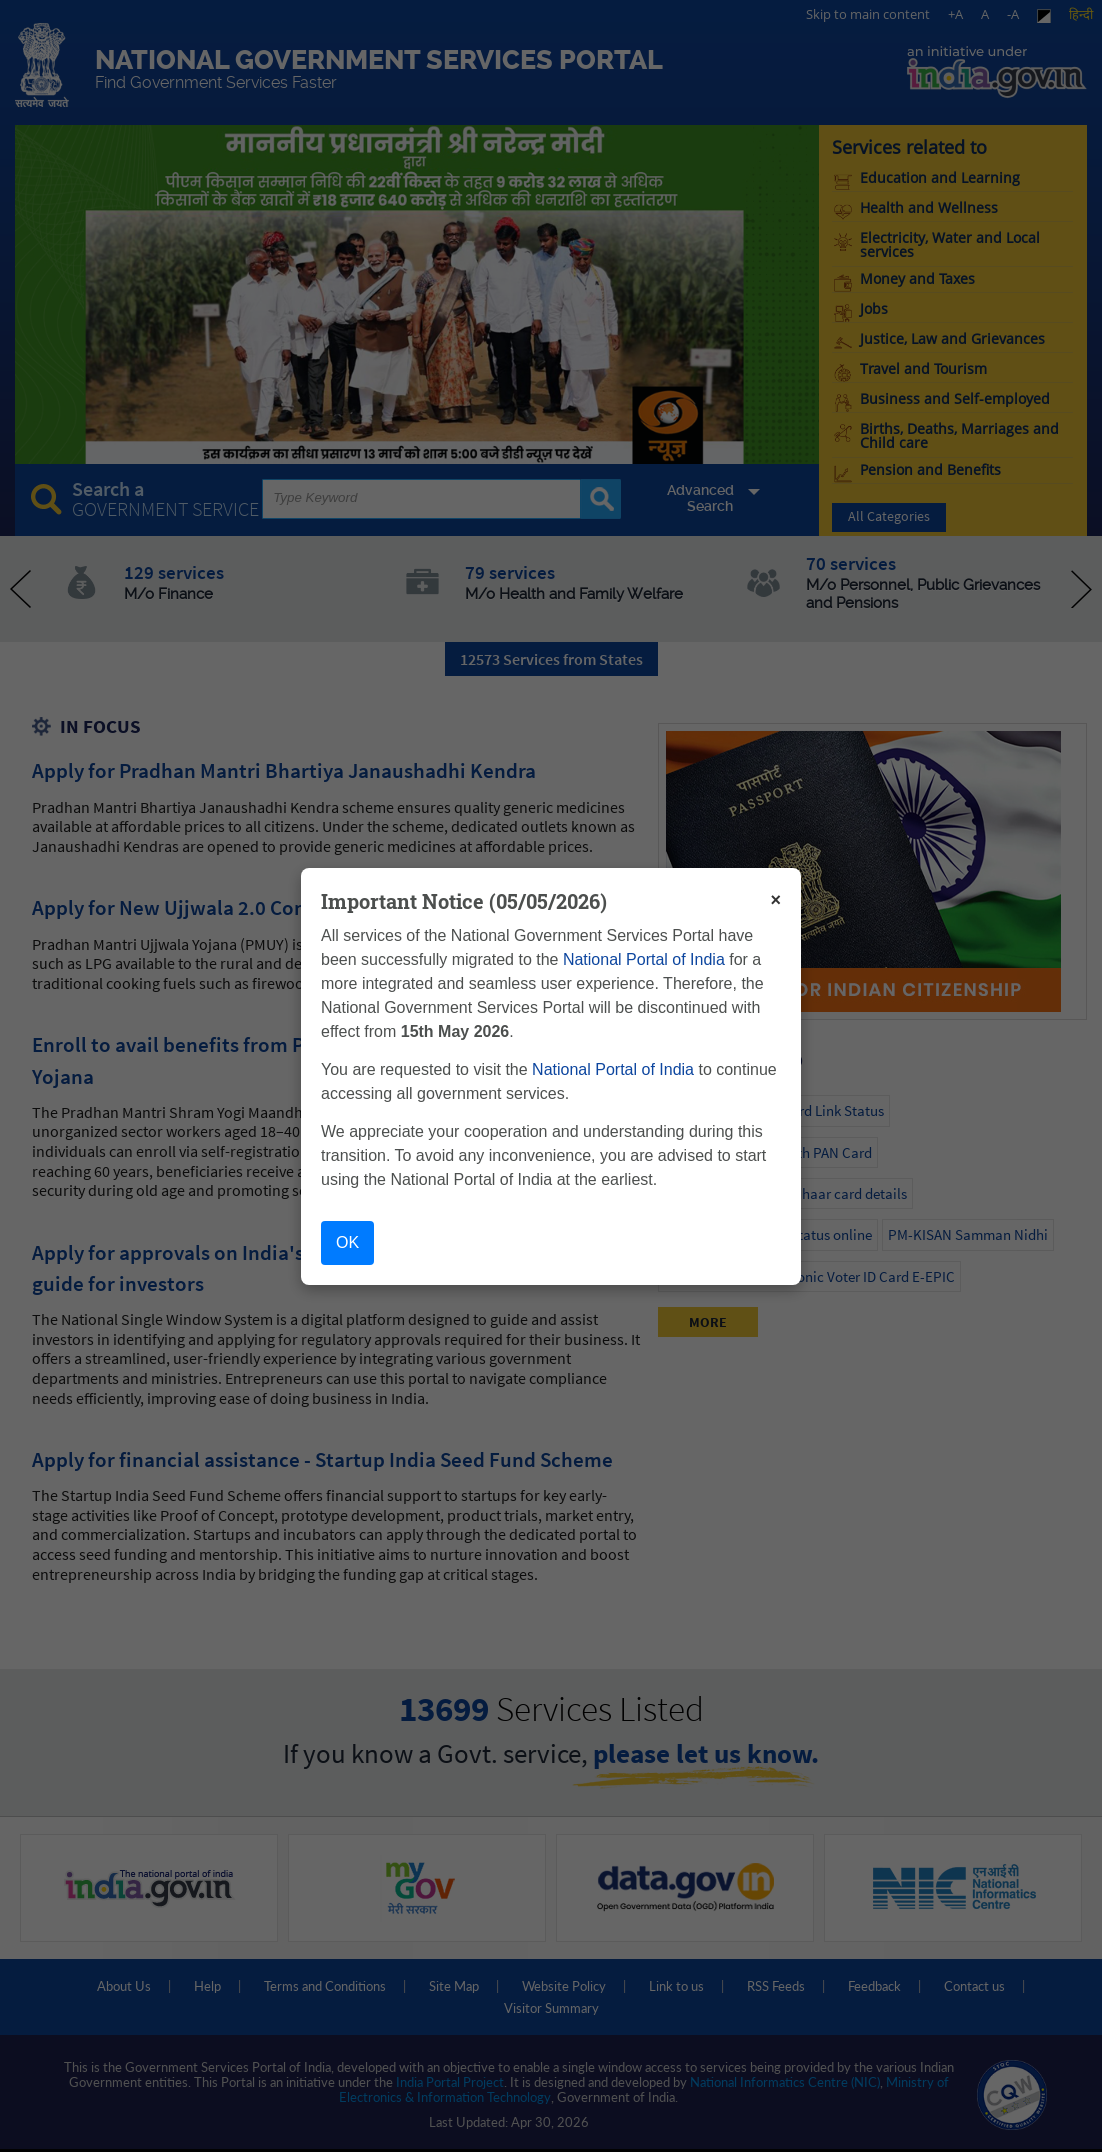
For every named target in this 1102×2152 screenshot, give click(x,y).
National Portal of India (644, 959)
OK (347, 1242)
